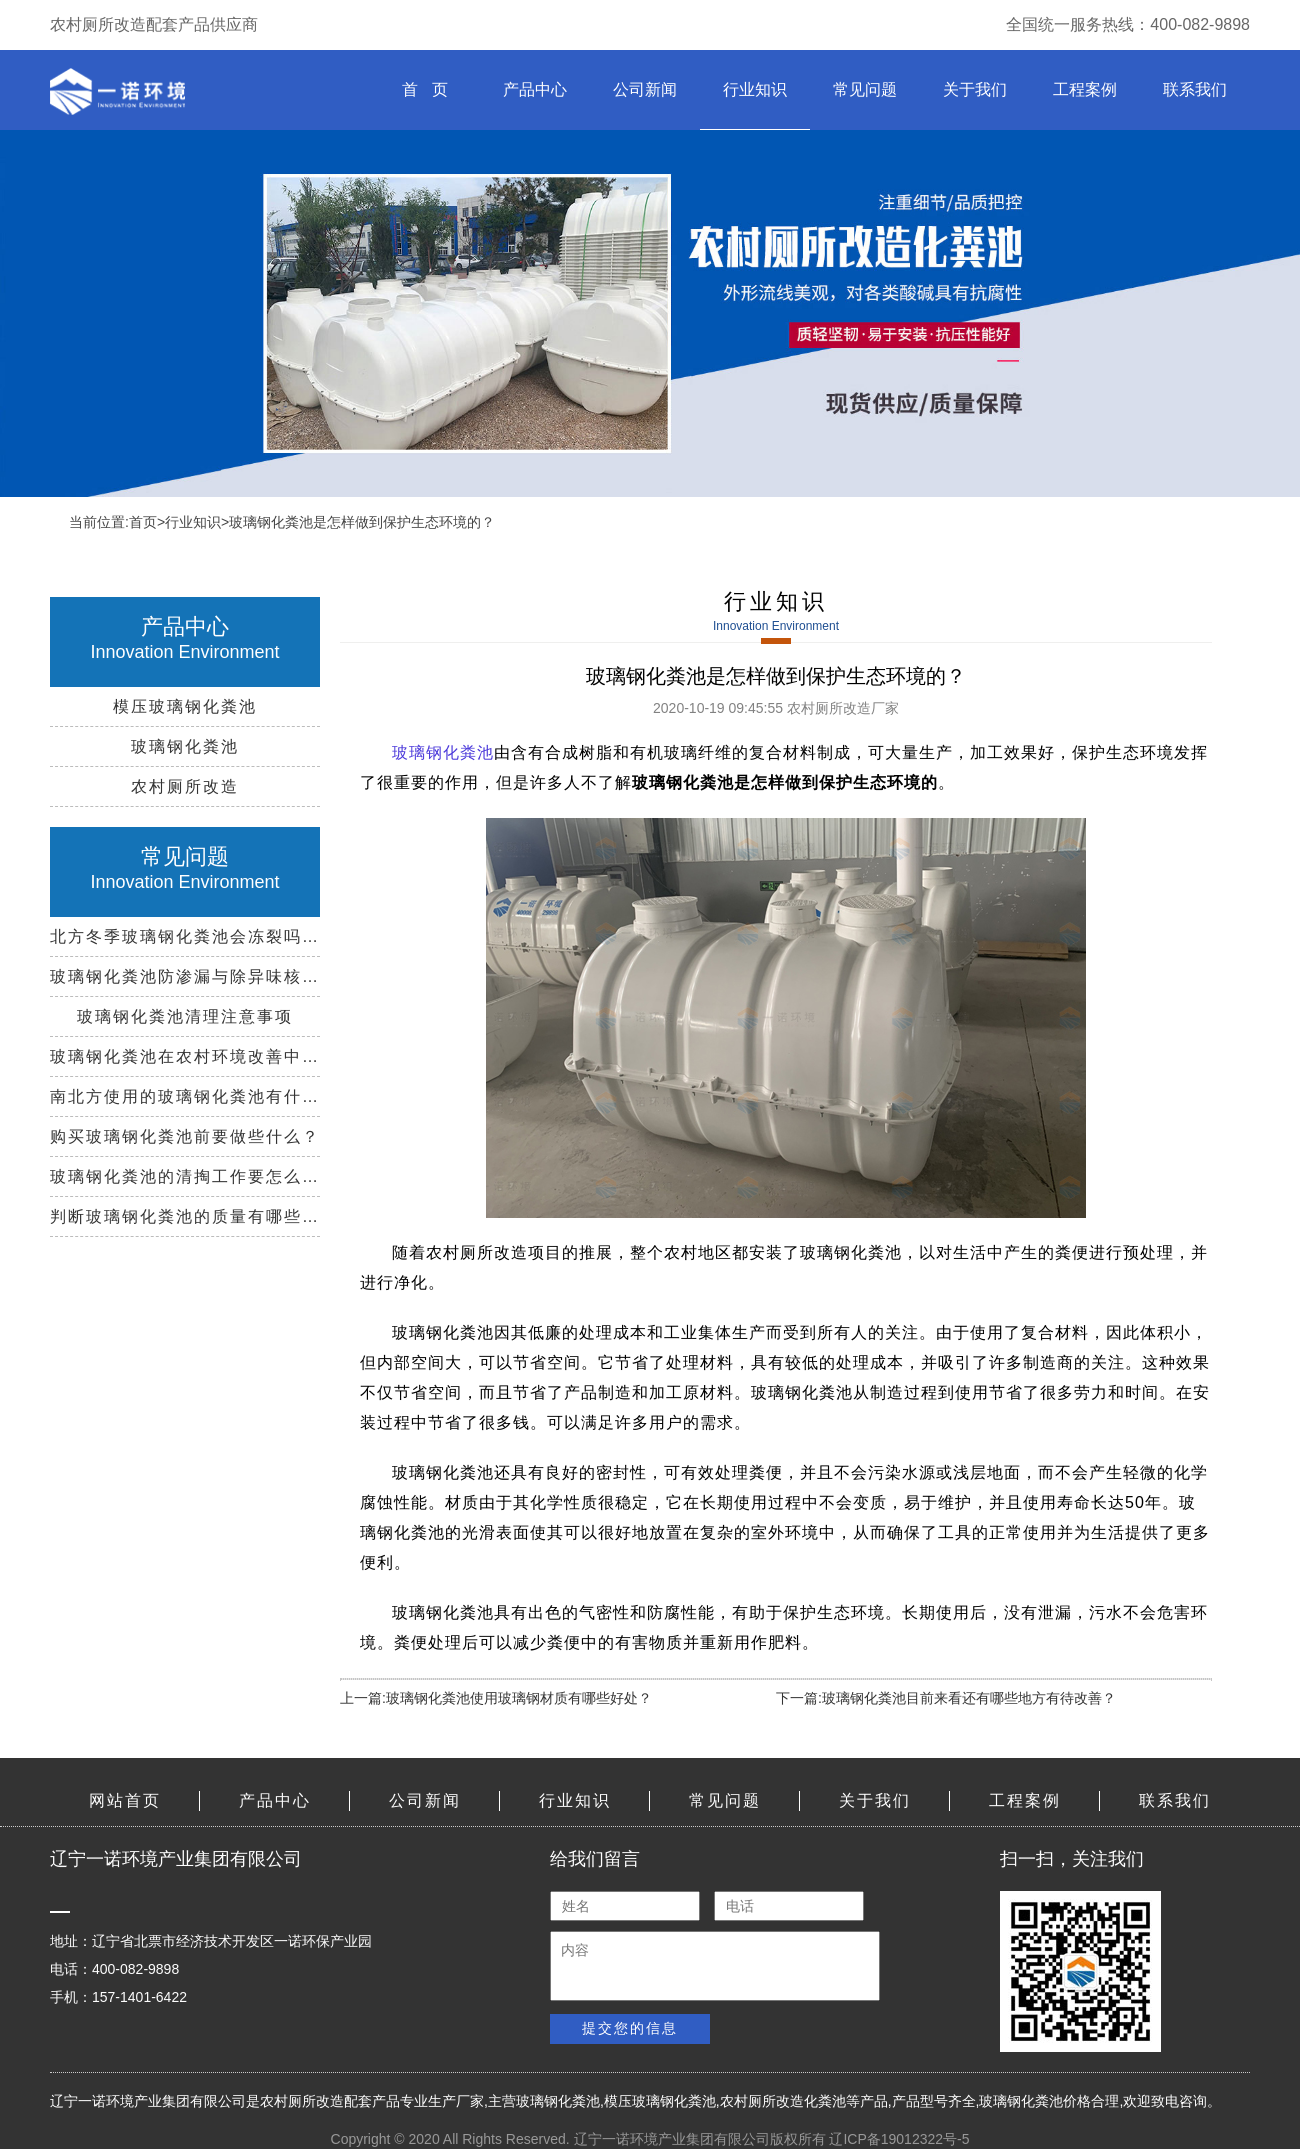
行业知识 (755, 89)
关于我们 (975, 89)
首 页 (424, 89)
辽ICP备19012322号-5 (899, 2139)
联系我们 (1195, 89)
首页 (143, 522)
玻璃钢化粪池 (558, 2101)
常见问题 (865, 89)
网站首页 (125, 1800)
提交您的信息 (630, 2028)
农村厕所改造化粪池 (783, 2101)
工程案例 (1085, 89)
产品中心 (535, 89)
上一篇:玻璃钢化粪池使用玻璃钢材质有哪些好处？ (496, 1698)
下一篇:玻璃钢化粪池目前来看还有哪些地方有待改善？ (946, 1698)
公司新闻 (645, 89)
